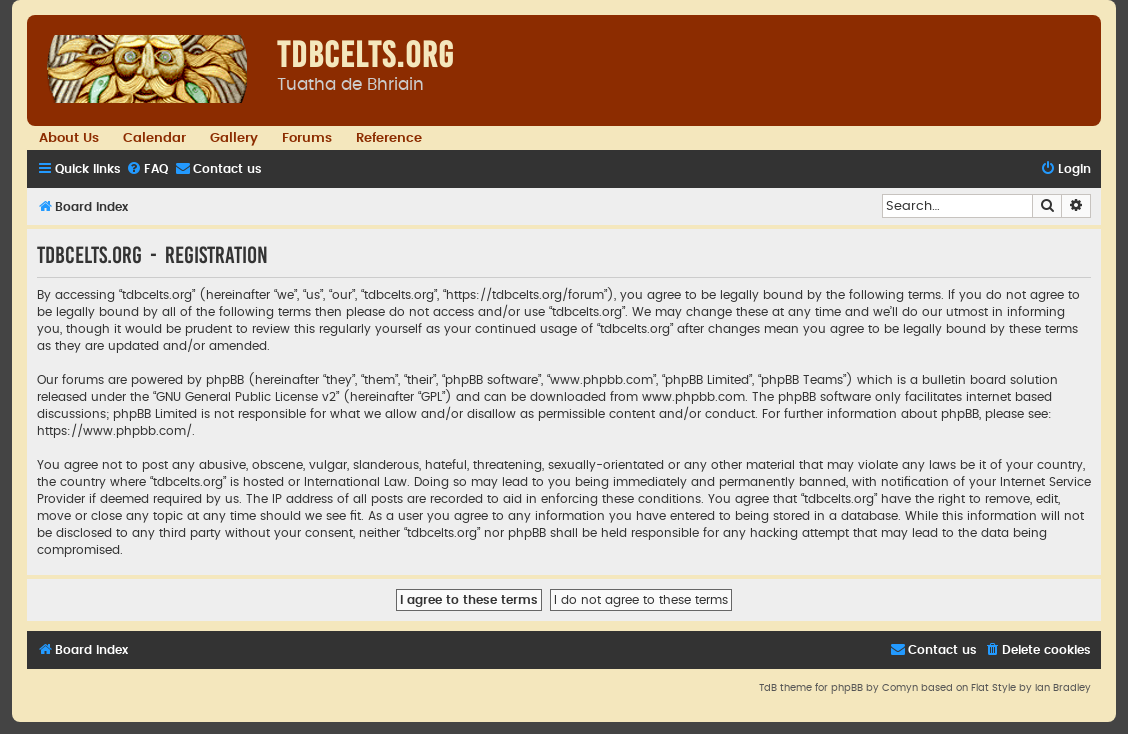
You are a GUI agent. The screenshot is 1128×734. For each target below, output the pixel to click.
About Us (69, 138)
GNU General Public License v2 (246, 397)
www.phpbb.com (693, 397)
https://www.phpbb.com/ (114, 431)
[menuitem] (147, 169)
